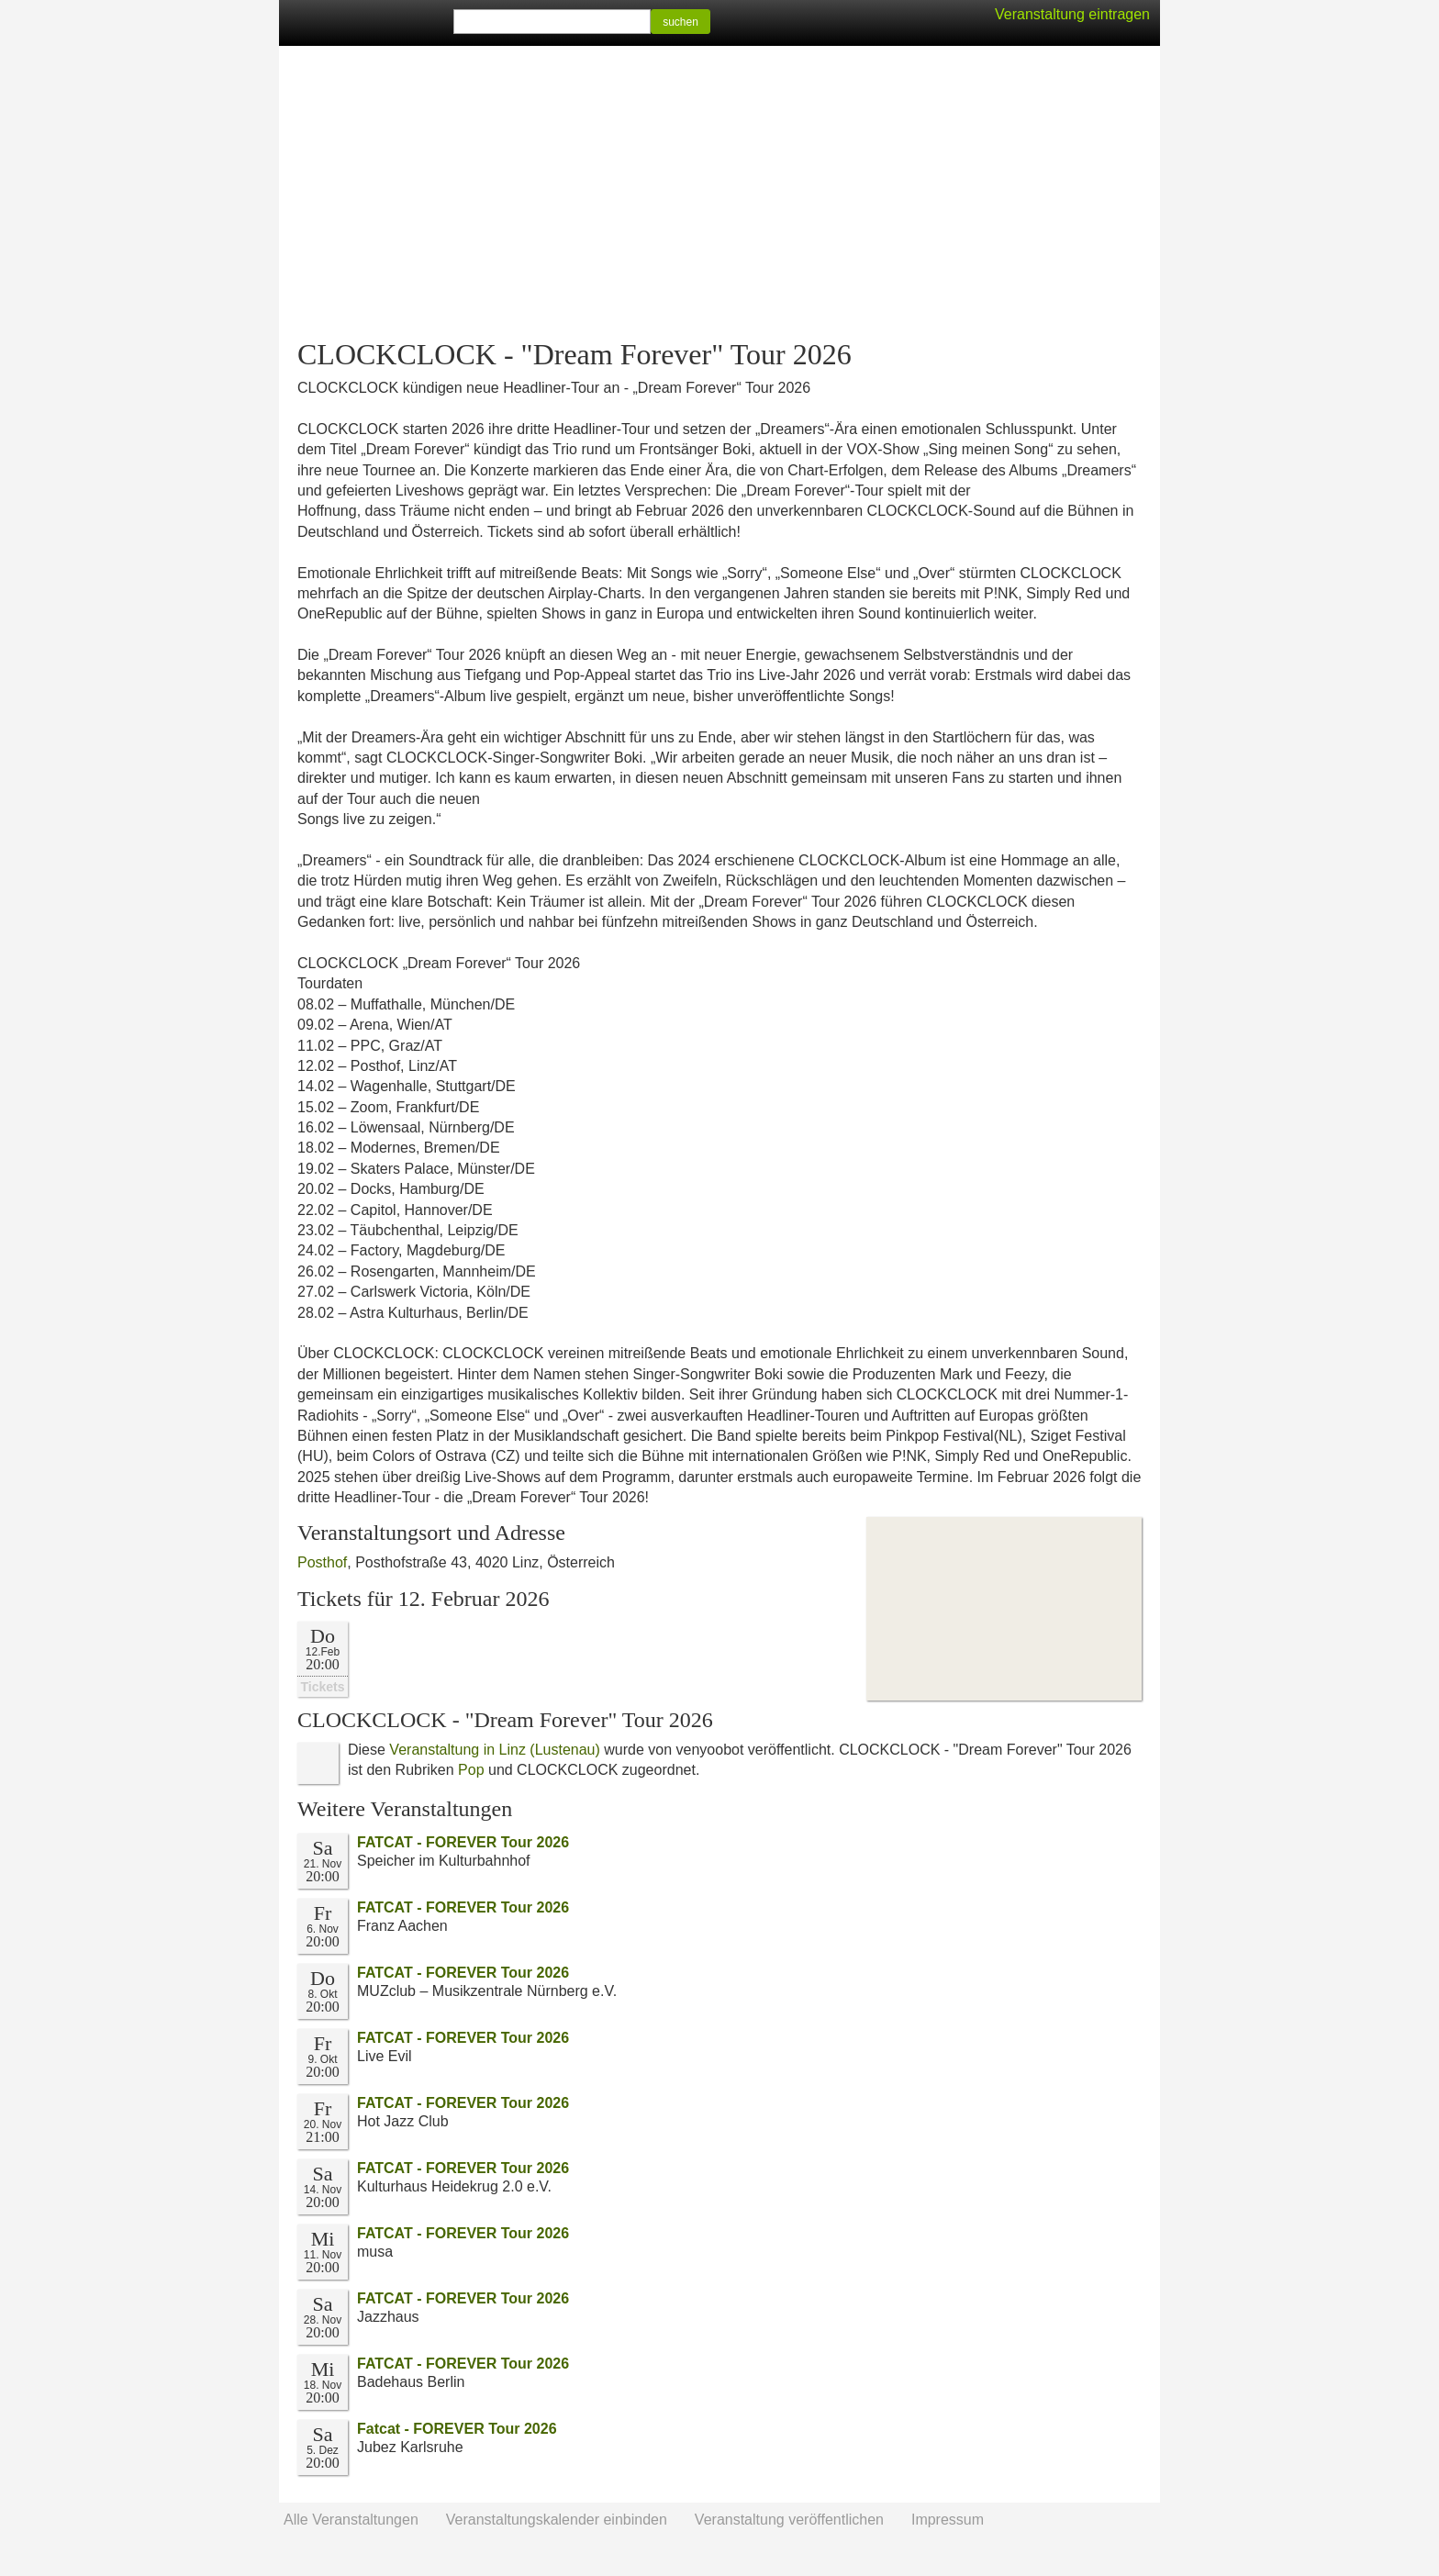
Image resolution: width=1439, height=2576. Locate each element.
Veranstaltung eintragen (1072, 14)
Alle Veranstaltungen (351, 2519)
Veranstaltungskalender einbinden (556, 2519)
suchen (680, 22)
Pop (471, 1770)
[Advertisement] (719, 192)
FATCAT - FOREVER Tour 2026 (463, 1842)
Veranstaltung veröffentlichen (789, 2519)
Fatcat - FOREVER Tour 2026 (457, 2429)
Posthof (322, 1562)
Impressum (947, 2519)
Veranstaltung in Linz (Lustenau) (494, 1749)
